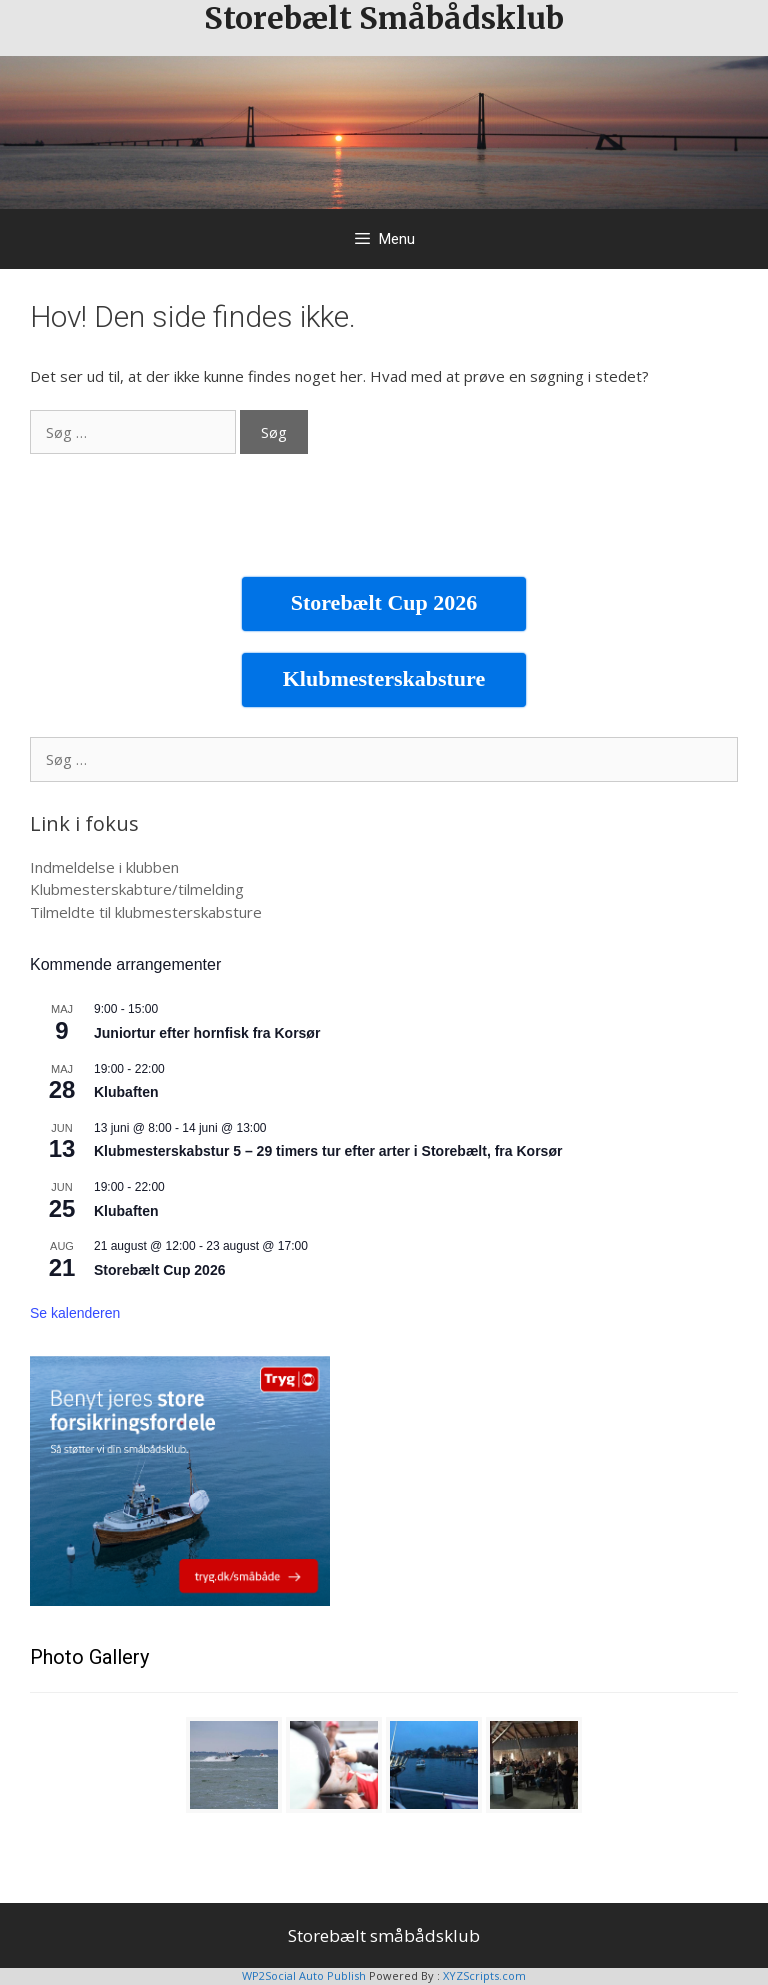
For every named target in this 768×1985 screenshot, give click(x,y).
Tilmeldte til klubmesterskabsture (146, 912)
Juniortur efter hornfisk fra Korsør (207, 1033)
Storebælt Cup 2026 (159, 1270)
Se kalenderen (75, 1313)
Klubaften (126, 1092)
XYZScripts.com (484, 1975)
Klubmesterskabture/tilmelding (137, 889)
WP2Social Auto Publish (304, 1975)
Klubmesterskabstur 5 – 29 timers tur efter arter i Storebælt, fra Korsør (328, 1151)
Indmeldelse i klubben (104, 867)
